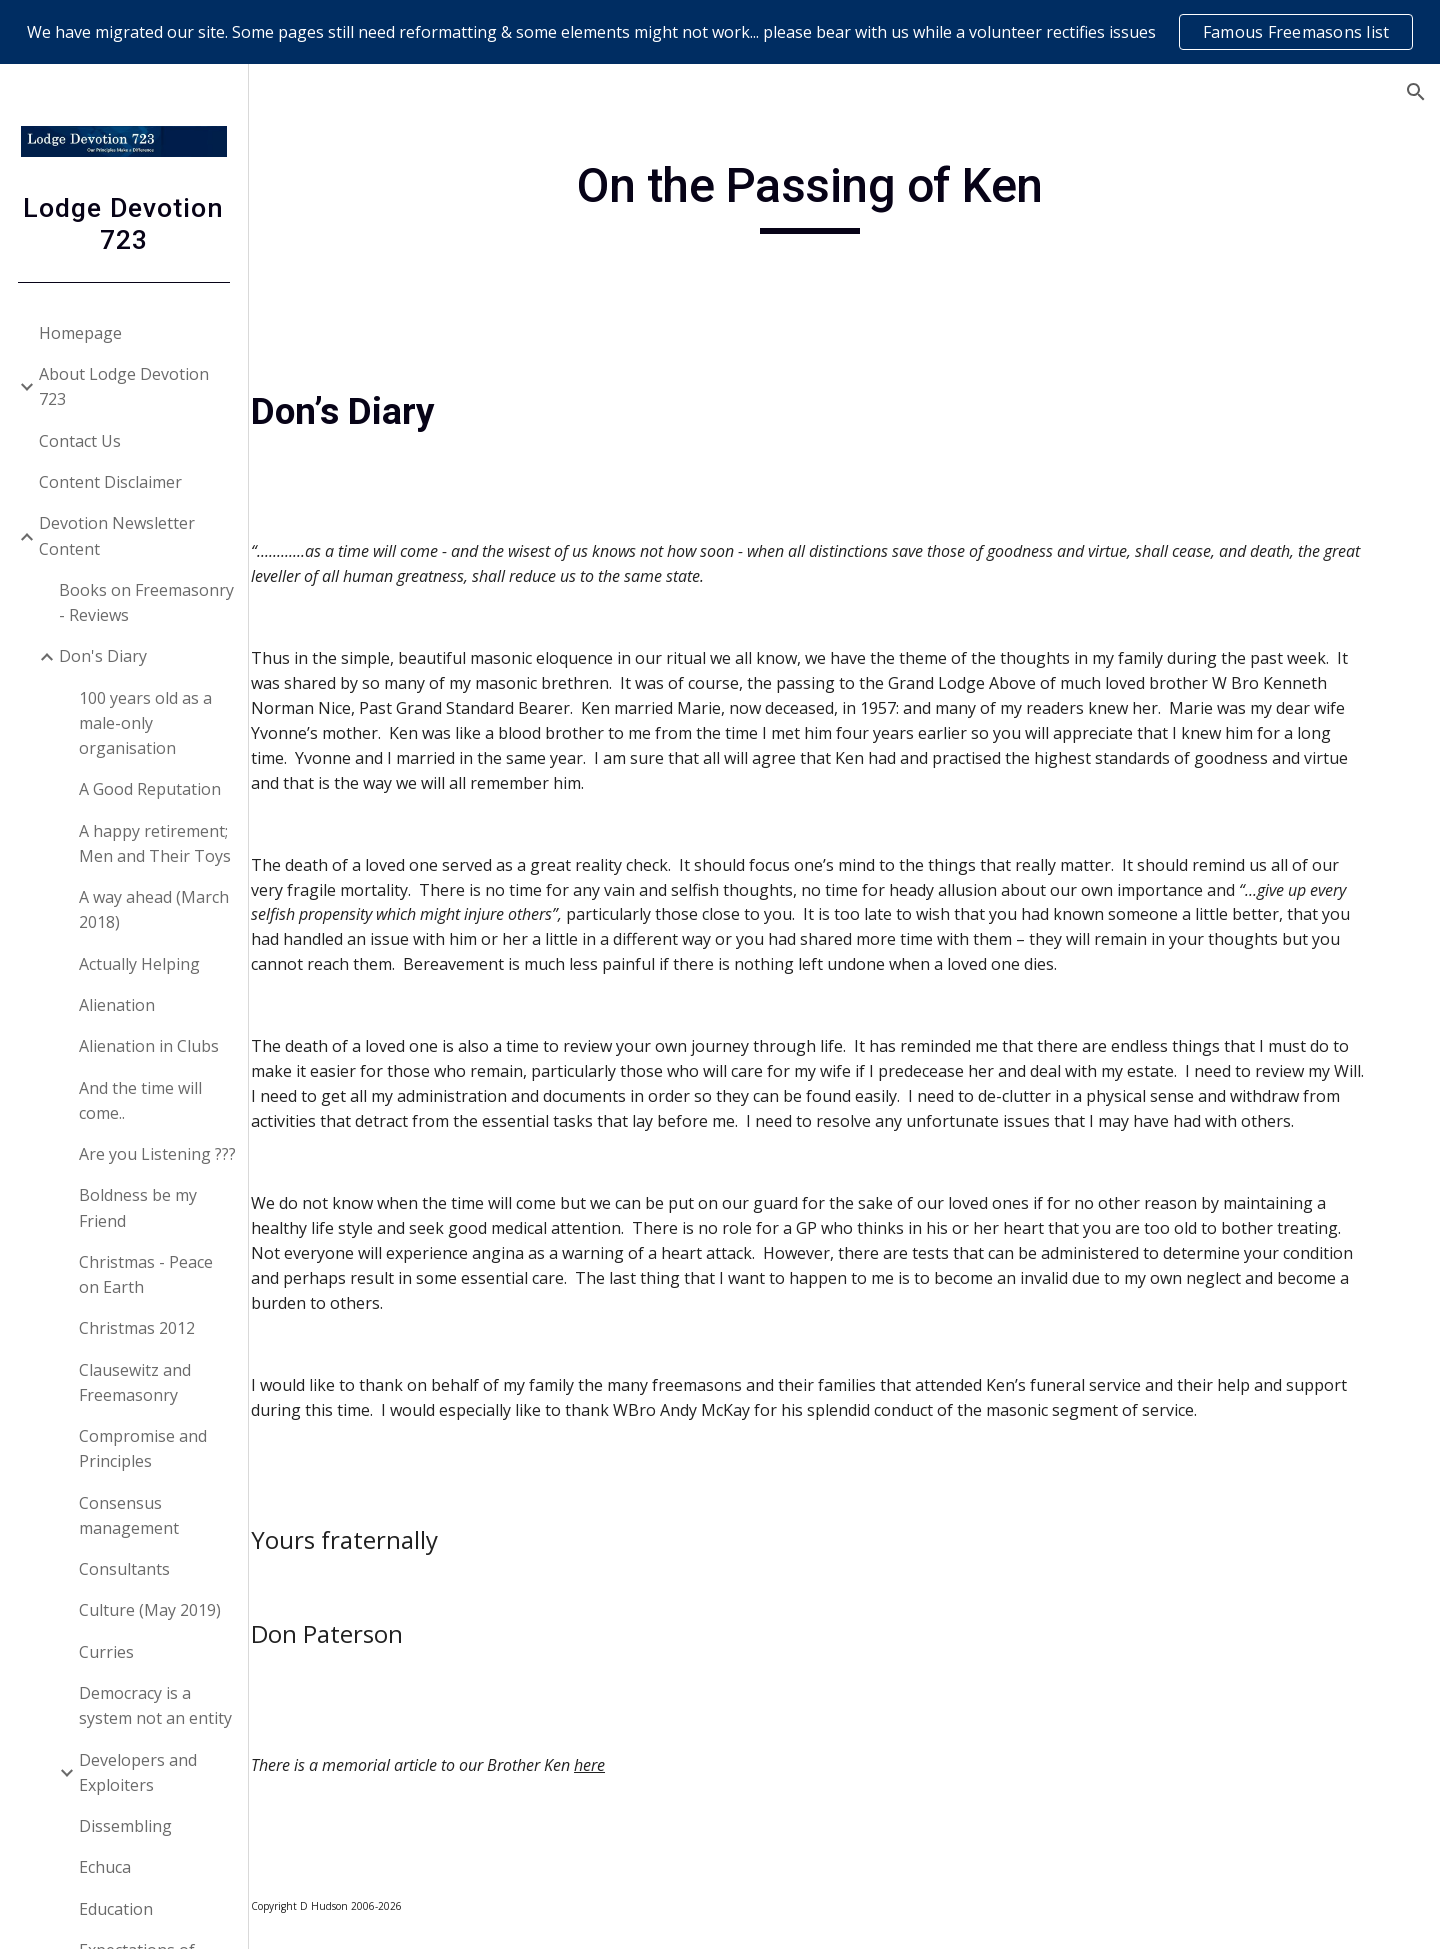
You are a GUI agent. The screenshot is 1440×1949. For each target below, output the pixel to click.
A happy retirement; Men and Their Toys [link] (156, 843)
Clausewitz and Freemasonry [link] (136, 1382)
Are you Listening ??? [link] (158, 1154)
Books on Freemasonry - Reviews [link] (147, 602)
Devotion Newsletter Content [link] (118, 535)
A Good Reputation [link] (151, 789)
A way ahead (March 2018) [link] (155, 909)
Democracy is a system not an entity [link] (156, 1705)
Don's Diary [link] (104, 656)
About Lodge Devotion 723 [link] (125, 386)
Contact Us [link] (81, 441)
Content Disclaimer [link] (111, 482)
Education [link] (117, 1909)
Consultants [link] (125, 1569)
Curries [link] (107, 1652)
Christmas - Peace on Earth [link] (147, 1274)
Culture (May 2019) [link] (151, 1610)
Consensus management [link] (130, 1515)
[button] (1416, 92)
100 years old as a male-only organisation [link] (146, 723)
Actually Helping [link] (140, 964)
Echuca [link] (106, 1867)
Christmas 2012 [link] (138, 1328)
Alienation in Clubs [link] (150, 1046)
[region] (720, 32)
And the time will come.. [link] (141, 1100)
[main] (845, 195)
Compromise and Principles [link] (144, 1448)
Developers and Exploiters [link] (139, 1772)
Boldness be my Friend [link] (139, 1207)
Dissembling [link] (126, 1826)
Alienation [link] (118, 1005)
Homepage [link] (81, 333)
